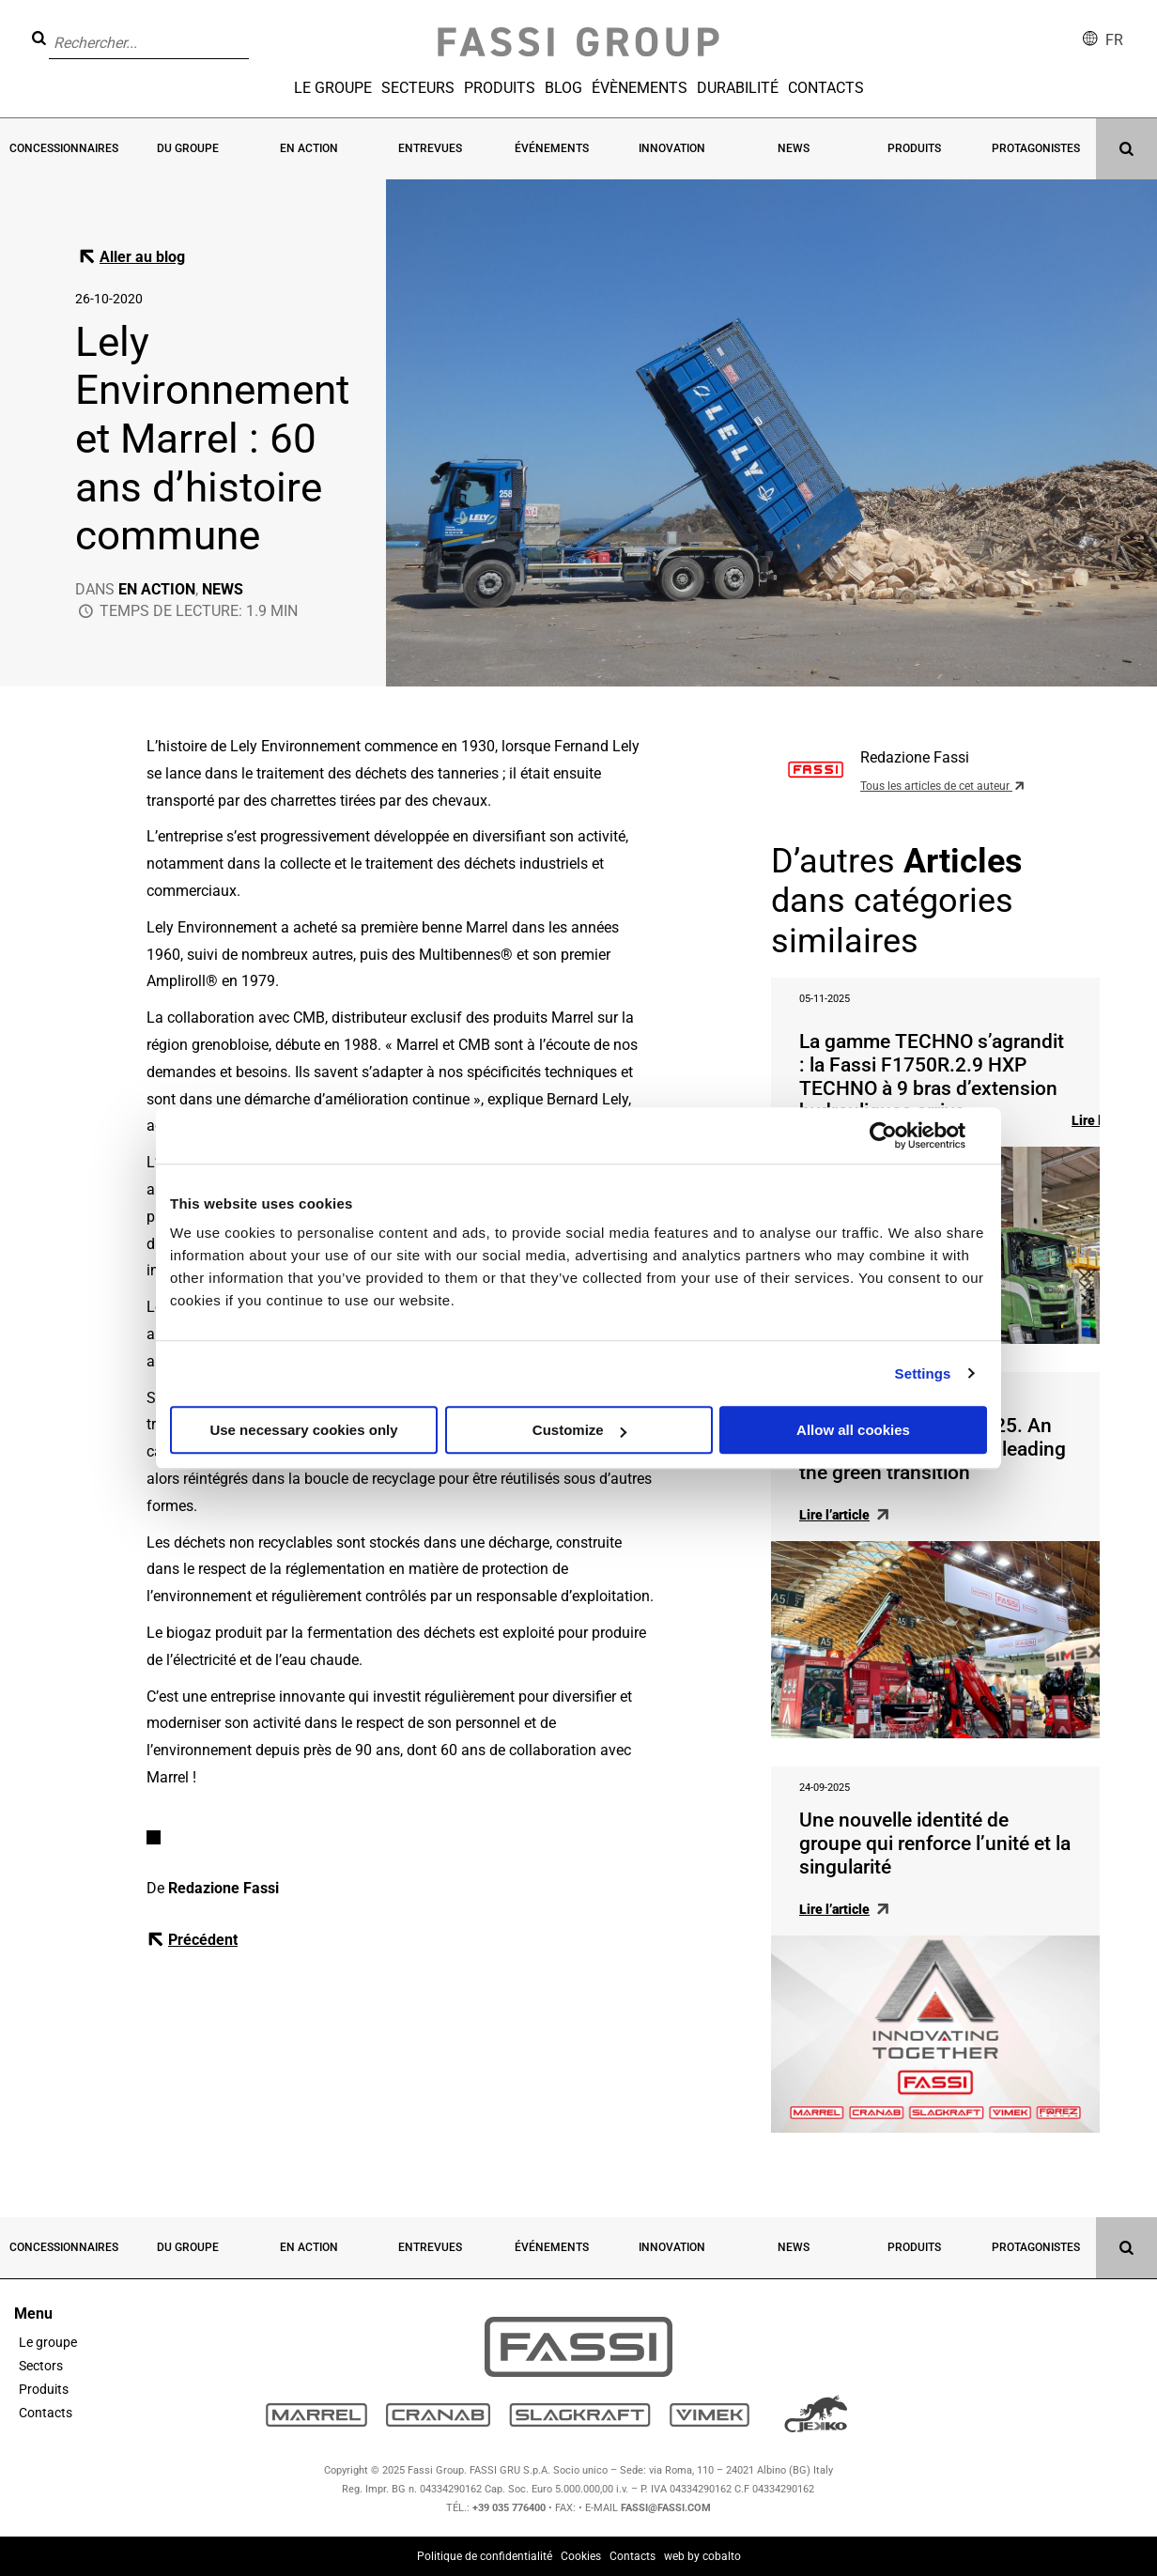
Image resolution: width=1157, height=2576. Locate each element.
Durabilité (738, 88)
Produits (499, 88)
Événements (552, 148)
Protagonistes (1036, 148)
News (794, 148)
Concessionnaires (63, 148)
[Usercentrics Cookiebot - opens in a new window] (883, 1135)
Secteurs (418, 88)
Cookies (581, 2556)
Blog (563, 88)
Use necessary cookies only (303, 1430)
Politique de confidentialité (484, 2556)
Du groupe (188, 148)
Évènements (639, 88)
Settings (923, 1373)
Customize (579, 1430)
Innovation (672, 148)
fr (1114, 40)
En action (309, 148)
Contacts (826, 88)
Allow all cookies (853, 1430)
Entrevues (430, 148)
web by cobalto (702, 2556)
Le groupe (333, 88)
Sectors (41, 2365)
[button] (254, 29)
